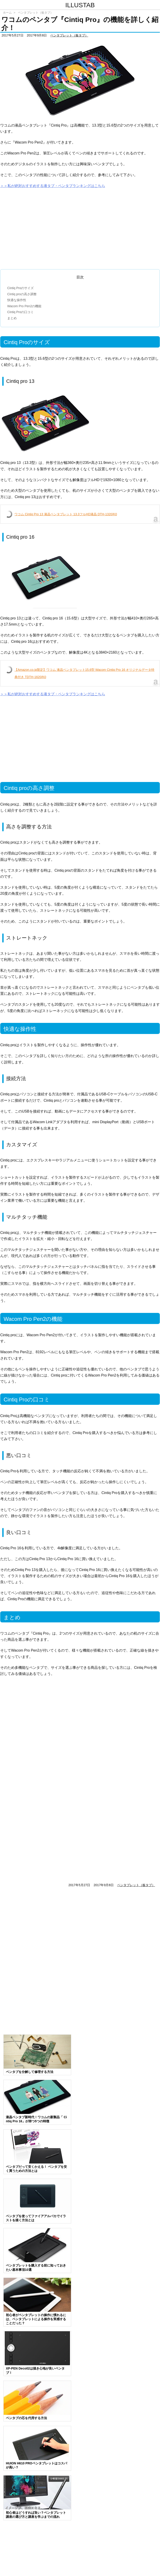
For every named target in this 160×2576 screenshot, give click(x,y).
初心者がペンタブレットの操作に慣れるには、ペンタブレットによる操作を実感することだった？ (36, 2319)
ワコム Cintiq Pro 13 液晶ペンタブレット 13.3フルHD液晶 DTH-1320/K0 (65, 514)
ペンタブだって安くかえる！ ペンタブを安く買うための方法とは (36, 2169)
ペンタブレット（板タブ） (35, 12)
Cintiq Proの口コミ (20, 312)
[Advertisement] (80, 226)
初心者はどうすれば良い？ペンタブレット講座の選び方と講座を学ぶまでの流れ (36, 2514)
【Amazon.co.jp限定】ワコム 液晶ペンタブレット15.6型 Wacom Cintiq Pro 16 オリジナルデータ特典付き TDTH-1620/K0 (84, 673)
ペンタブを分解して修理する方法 (29, 2072)
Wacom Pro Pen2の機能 (24, 306)
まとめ (12, 318)
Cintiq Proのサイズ (20, 288)
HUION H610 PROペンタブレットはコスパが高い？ (36, 2465)
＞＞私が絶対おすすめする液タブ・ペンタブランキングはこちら (52, 186)
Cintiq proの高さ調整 (22, 294)
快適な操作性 (16, 300)
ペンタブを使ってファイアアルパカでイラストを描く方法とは (36, 2218)
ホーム (7, 12)
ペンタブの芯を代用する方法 (26, 2418)
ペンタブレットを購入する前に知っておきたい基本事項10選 (36, 2267)
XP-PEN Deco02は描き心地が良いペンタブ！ (35, 2370)
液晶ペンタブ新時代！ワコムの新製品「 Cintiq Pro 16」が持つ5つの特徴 (36, 2119)
